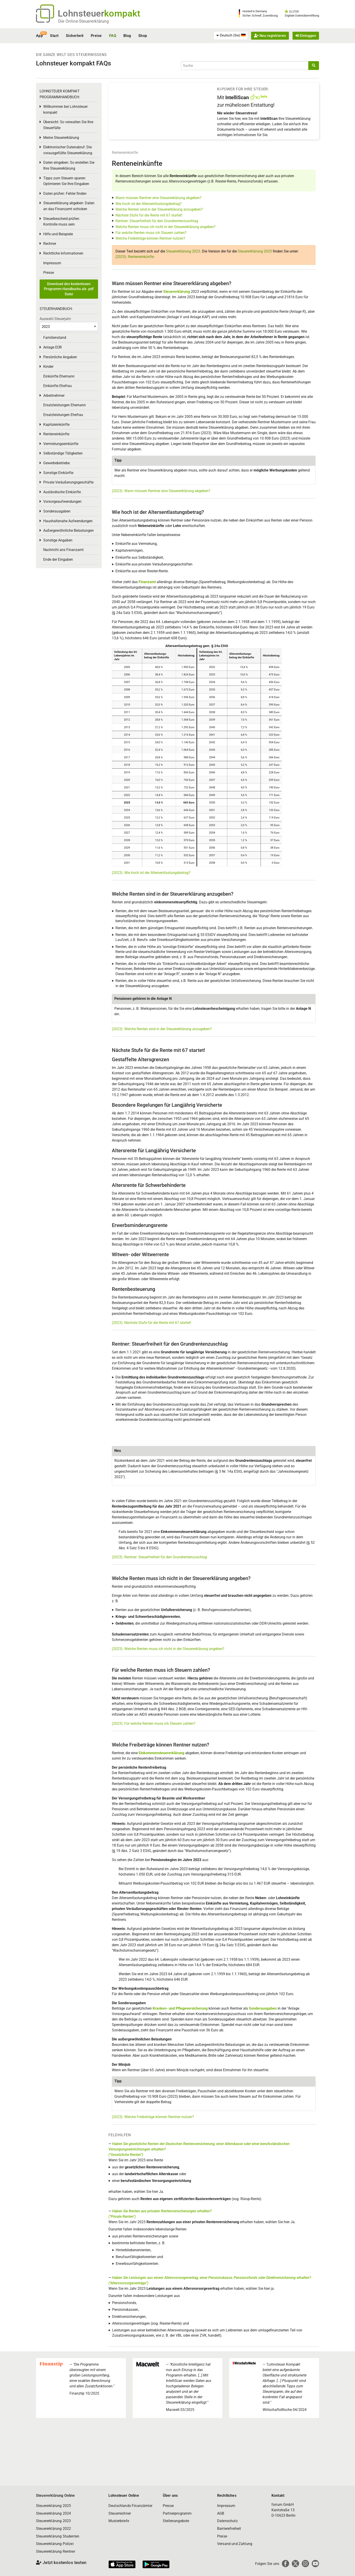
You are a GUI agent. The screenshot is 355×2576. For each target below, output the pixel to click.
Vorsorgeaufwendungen (62, 501)
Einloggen (305, 36)
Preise (96, 36)
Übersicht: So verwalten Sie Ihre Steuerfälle (68, 125)
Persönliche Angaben (60, 357)
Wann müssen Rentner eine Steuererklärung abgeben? (158, 198)
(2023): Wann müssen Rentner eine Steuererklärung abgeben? (161, 491)
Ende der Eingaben (58, 559)
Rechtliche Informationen (63, 253)
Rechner (49, 243)
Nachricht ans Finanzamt (63, 550)
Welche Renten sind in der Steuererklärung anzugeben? (159, 209)
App (39, 36)
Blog (127, 36)
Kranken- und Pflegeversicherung (180, 2008)
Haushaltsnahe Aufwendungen (68, 521)
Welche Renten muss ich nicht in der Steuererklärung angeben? (165, 227)
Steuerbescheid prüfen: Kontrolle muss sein (61, 221)
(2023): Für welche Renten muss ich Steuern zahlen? (153, 1723)
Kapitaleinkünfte (56, 424)
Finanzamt (147, 582)
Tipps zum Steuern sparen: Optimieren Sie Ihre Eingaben (66, 181)
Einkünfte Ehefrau (57, 386)
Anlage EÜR (52, 347)
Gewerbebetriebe (56, 463)
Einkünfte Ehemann (58, 376)
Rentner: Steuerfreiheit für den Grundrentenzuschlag (156, 221)
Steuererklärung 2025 (255, 251)
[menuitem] (230, 35)
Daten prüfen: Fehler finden (64, 193)
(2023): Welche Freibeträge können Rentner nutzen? (153, 2117)
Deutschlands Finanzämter (130, 2506)
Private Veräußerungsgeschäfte (68, 482)
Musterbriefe (118, 2521)
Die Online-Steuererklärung (83, 21)
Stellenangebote (176, 2521)
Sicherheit (75, 36)
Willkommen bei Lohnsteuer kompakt (65, 109)
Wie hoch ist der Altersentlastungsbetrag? (148, 204)
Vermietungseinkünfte (60, 444)
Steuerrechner (119, 2513)
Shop (142, 36)
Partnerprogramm (177, 2513)
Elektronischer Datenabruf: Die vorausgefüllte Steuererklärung (67, 150)
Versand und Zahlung (234, 2544)
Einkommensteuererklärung (161, 1753)
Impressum (52, 263)
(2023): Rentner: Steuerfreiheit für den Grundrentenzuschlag (159, 1557)
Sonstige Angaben (57, 540)
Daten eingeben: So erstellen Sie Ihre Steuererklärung (68, 165)
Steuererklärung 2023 (183, 251)
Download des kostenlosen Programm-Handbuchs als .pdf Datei (69, 289)
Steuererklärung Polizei (55, 2544)
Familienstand (54, 337)
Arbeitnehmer (54, 395)
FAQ (112, 36)
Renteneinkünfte (125, 152)
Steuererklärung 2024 (53, 2513)
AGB (220, 2513)
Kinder (48, 366)
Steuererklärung (176, 291)
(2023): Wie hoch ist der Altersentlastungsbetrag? (151, 873)
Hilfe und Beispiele (58, 234)
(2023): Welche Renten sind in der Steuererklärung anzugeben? (162, 1029)
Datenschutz (227, 2521)
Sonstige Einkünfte (58, 473)
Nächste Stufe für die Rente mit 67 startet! (148, 215)
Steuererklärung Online (55, 2495)
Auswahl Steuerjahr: (56, 319)
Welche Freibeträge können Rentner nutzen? (150, 238)
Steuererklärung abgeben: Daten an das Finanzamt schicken (68, 206)
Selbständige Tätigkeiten (63, 453)
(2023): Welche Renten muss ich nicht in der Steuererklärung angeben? (168, 1649)
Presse (48, 272)
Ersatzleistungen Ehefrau (63, 415)
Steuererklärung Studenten (57, 2536)
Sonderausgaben (263, 2008)
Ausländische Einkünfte (62, 492)
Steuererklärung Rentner (55, 2551)
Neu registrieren (270, 36)
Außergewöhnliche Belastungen (68, 530)
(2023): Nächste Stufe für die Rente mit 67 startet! (151, 1322)
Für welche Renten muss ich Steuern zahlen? (151, 233)
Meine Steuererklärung (61, 137)
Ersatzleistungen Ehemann (64, 405)
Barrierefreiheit (229, 2528)
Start (54, 36)
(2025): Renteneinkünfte (134, 257)
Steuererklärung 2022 (53, 2528)
